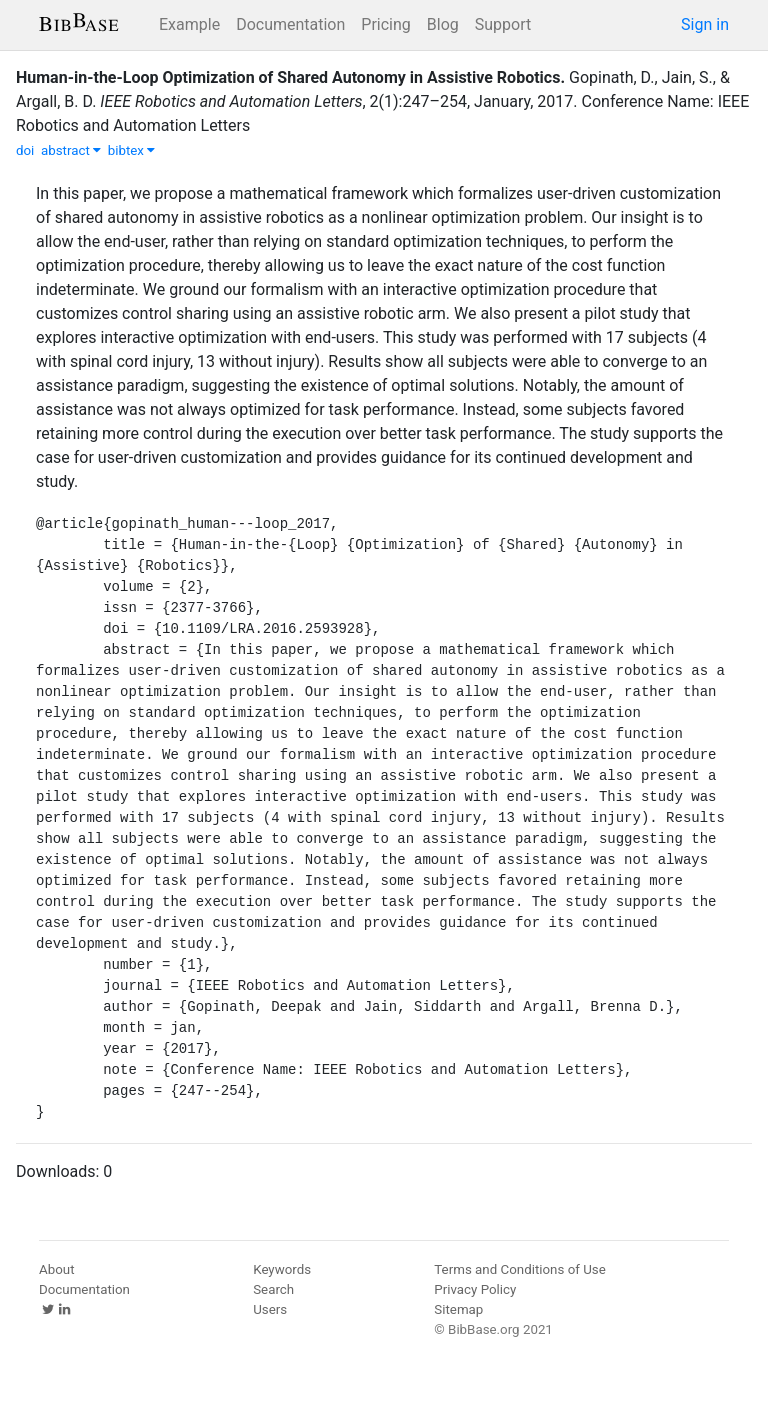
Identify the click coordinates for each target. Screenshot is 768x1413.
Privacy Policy (475, 1289)
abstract (71, 150)
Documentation (290, 24)
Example (189, 24)
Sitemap (458, 1309)
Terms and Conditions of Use (519, 1269)
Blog (443, 24)
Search (273, 1289)
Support (503, 24)
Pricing (386, 24)
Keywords (282, 1269)
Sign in (705, 24)
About (57, 1269)
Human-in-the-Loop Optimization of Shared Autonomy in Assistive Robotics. (290, 77)
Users (270, 1309)
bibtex (132, 150)
